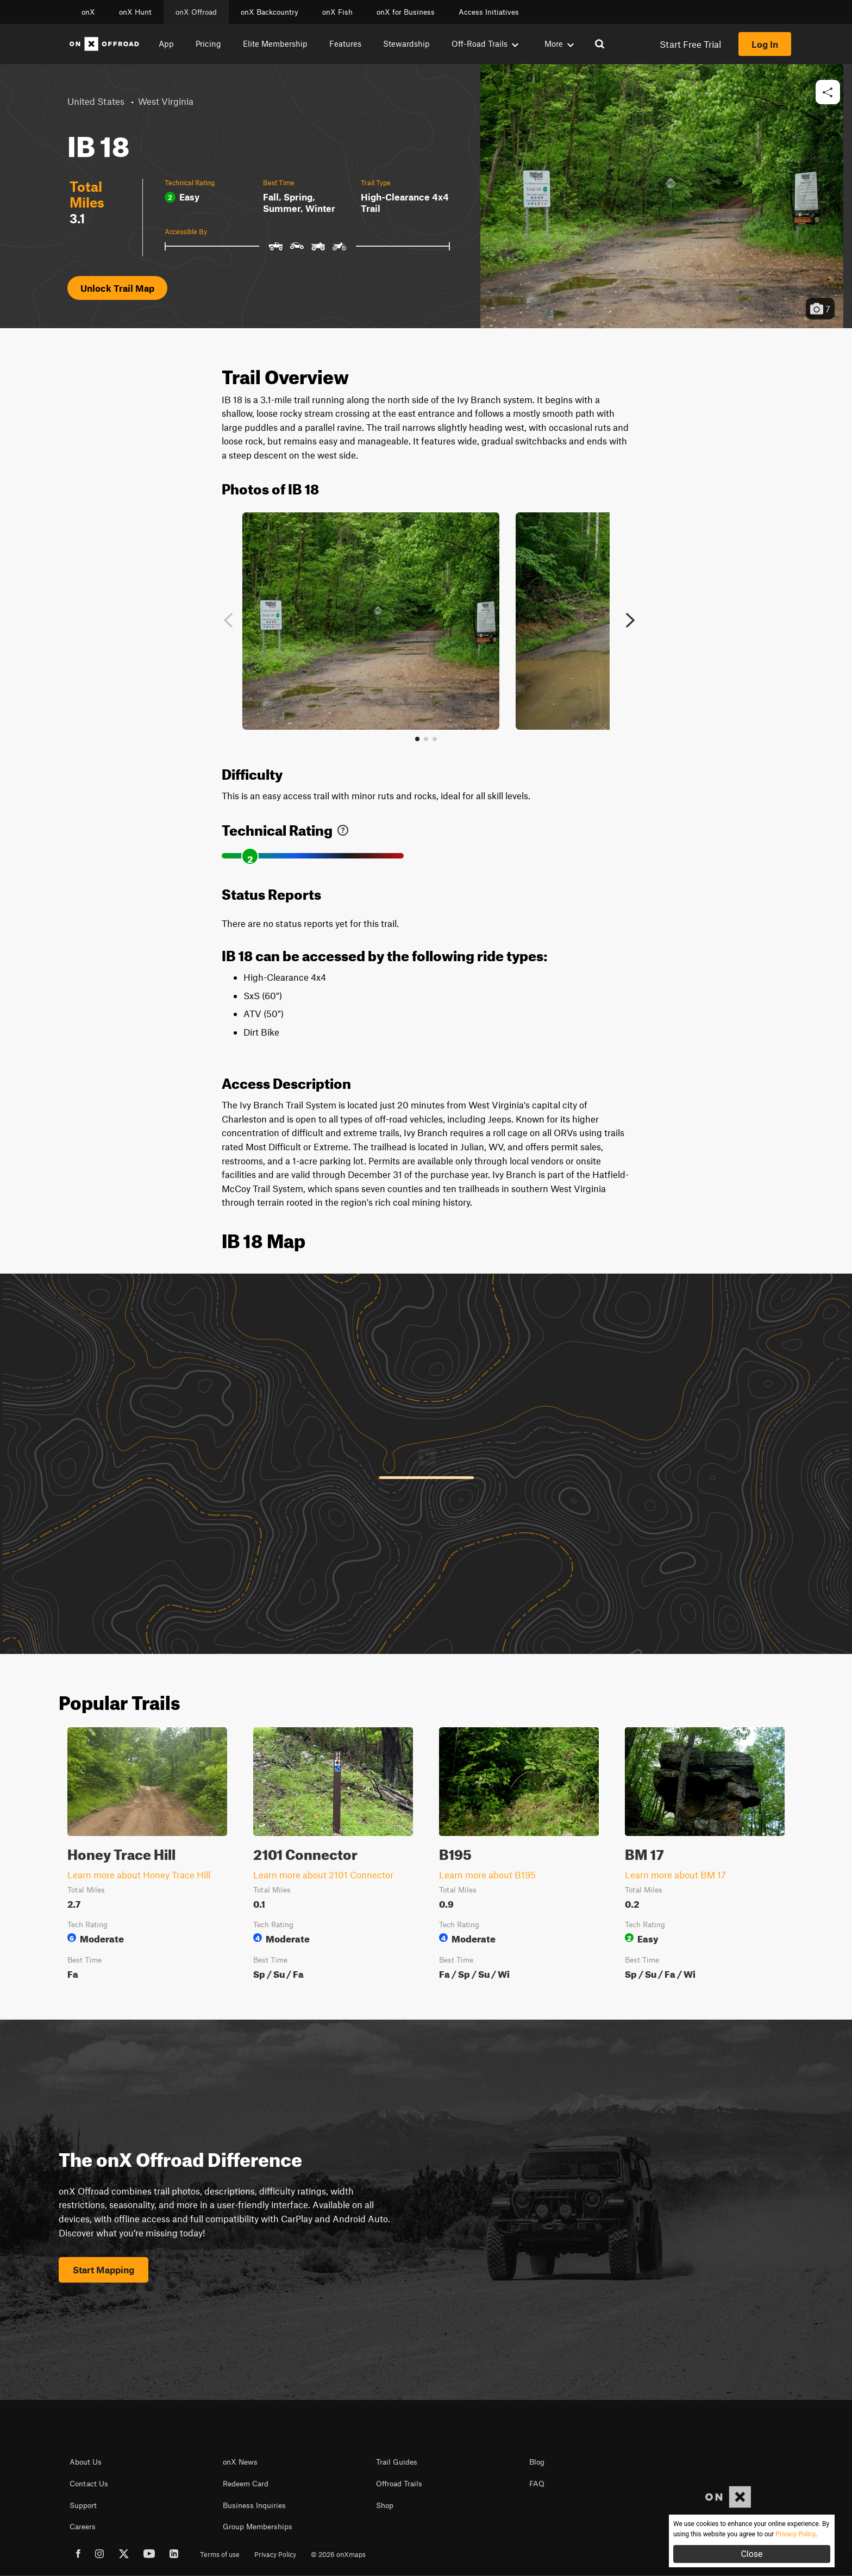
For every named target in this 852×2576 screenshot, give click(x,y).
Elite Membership (275, 43)
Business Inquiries (254, 2505)
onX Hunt (135, 12)
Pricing (208, 43)
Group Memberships (257, 2526)
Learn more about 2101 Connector (323, 1874)
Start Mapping (103, 2269)
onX (88, 12)
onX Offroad (196, 12)
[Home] (104, 44)
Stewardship (406, 43)
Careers (83, 2526)
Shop (384, 2505)
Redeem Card (245, 2483)
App (166, 43)
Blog (536, 2462)
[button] (827, 92)
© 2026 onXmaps (338, 2554)
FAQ (536, 2483)
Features (345, 43)
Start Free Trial (690, 44)
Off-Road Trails (485, 43)
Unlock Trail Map (117, 288)
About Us (86, 2462)
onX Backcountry (269, 12)
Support (83, 2505)
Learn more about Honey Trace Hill (138, 1874)
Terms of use (220, 2554)
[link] (342, 828)
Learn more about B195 (487, 1874)
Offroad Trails (399, 2483)
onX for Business (406, 12)
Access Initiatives (489, 12)
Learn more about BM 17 (675, 1874)
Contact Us (89, 2483)
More (559, 43)
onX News (240, 2462)
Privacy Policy (275, 2554)
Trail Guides (396, 2462)
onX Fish (337, 12)
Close (751, 2554)
